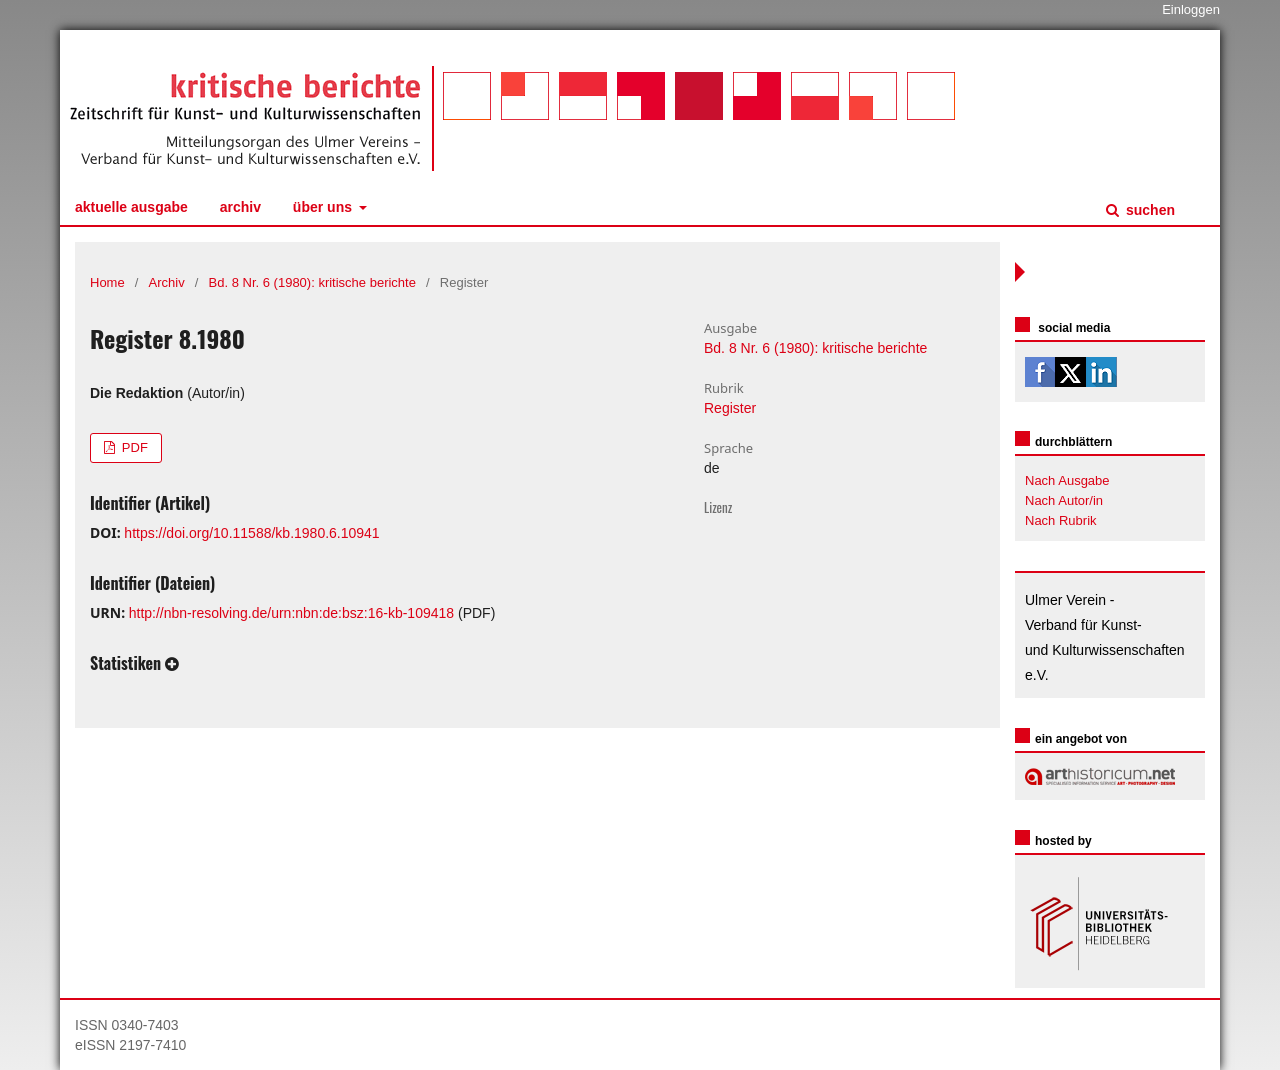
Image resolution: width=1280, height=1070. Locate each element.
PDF (133, 447)
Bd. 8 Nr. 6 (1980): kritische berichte (312, 282)
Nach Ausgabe (1067, 480)
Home (107, 282)
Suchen (1148, 210)
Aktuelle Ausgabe (131, 207)
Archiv (240, 207)
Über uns (324, 207)
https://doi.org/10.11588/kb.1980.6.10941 (251, 533)
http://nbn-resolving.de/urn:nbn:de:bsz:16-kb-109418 (291, 613)
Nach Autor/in (1064, 500)
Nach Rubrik (1061, 520)
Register (730, 408)
